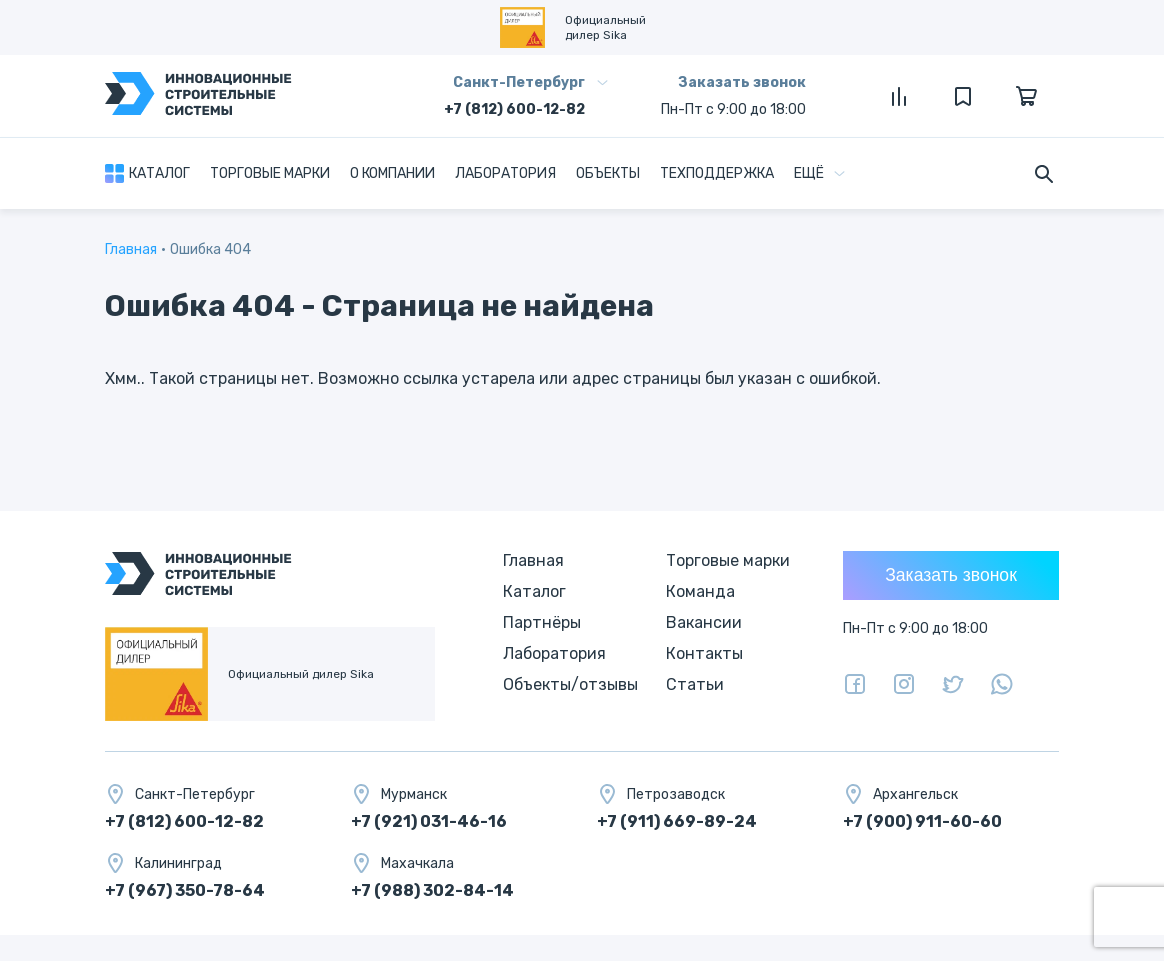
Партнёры (542, 622)
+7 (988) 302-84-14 (432, 890)
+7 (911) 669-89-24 (677, 821)
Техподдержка (717, 173)
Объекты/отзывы (570, 684)
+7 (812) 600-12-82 (514, 109)
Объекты (608, 173)
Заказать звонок (742, 82)
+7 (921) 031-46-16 (429, 821)
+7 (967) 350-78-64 (185, 890)
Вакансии (704, 622)
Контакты (704, 653)
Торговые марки (270, 173)
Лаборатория (505, 173)
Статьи (695, 684)
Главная (131, 249)
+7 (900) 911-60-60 (922, 821)
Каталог (159, 173)
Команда (700, 591)
